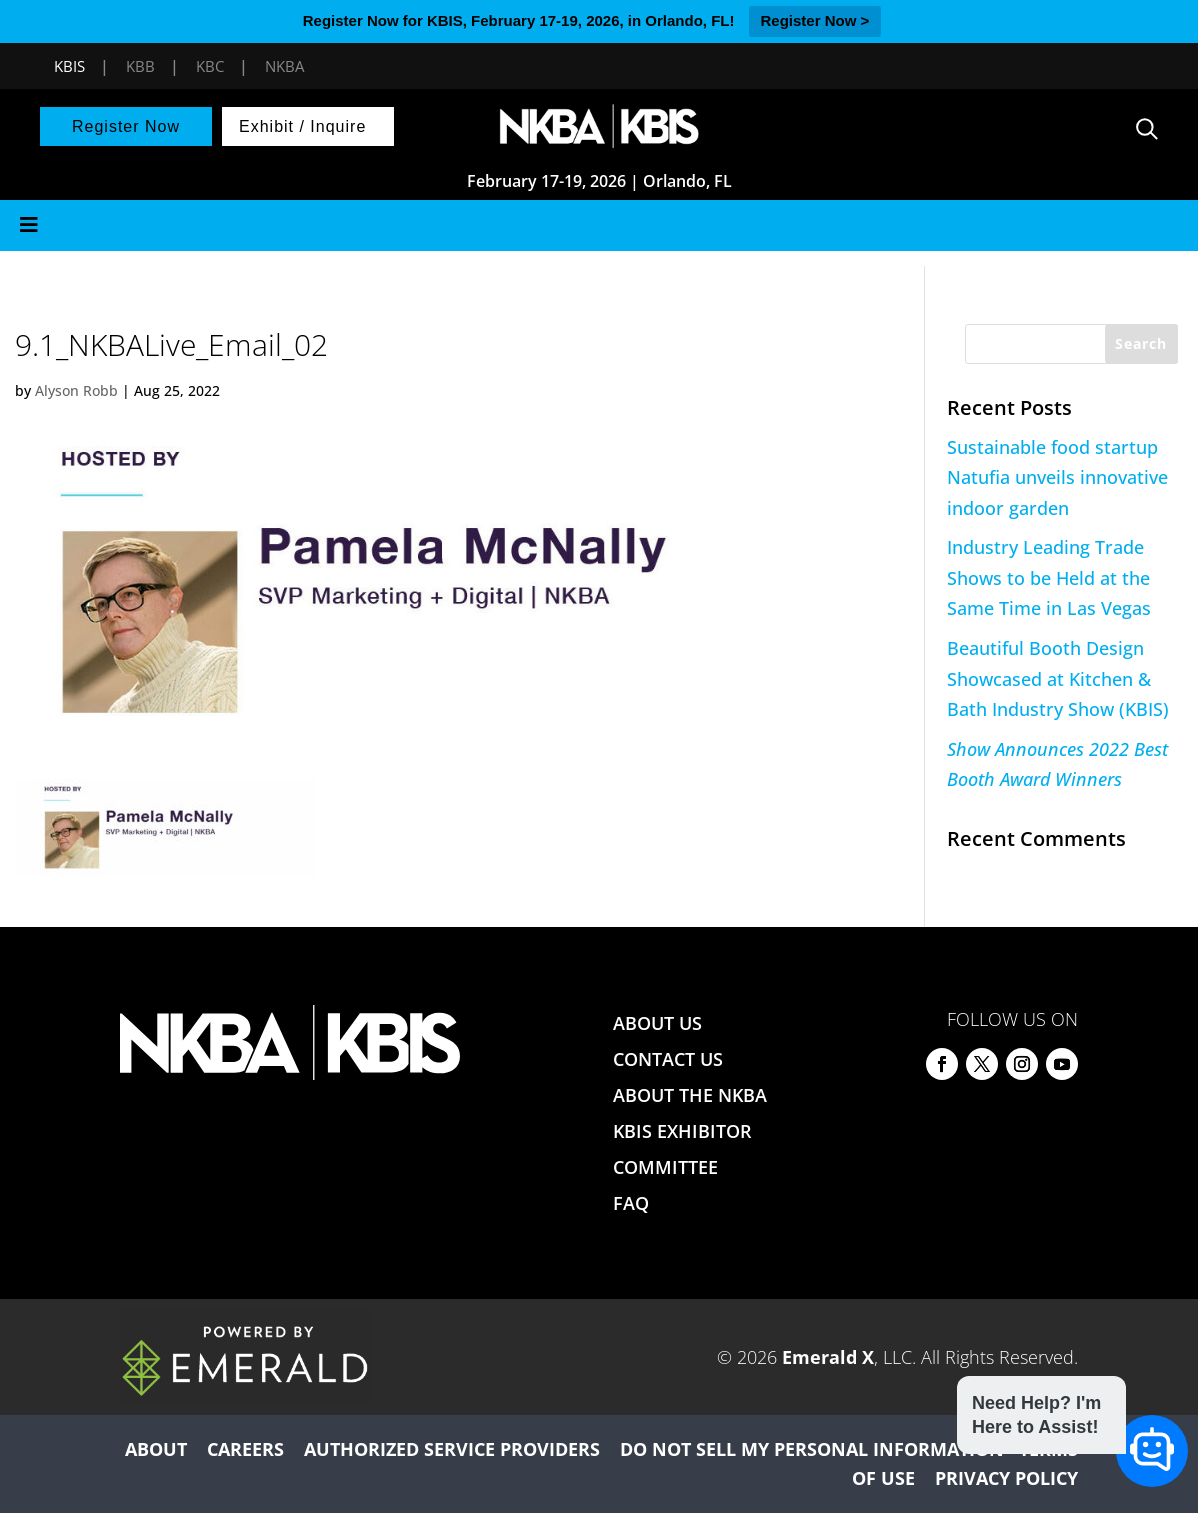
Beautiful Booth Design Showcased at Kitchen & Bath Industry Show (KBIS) (1058, 678)
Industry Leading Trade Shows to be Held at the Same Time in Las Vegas (1049, 577)
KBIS (69, 66)
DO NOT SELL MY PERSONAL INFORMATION (812, 1449)
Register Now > (815, 20)
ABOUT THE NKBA (690, 1095)
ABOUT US (657, 1023)
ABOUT (156, 1449)
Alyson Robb (76, 390)
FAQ (631, 1203)
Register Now (126, 126)
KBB (140, 66)
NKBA (284, 66)
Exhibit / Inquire (302, 126)
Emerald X (828, 1357)
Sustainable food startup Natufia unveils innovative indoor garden (1057, 477)
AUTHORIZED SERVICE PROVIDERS (452, 1449)
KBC (210, 66)
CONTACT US (668, 1059)
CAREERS (245, 1449)
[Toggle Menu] (599, 225)
